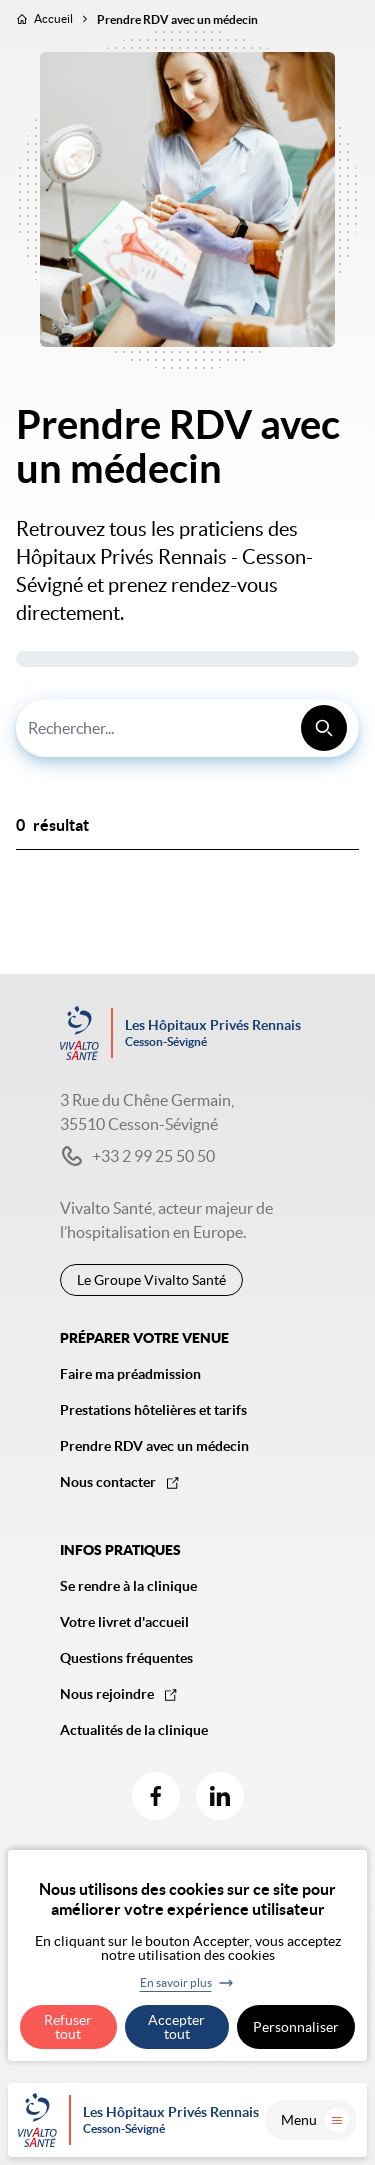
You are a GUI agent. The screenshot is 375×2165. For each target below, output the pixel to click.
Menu (315, 2120)
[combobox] (187, 728)
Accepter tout (176, 2027)
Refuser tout (68, 2027)
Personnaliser (296, 2027)
